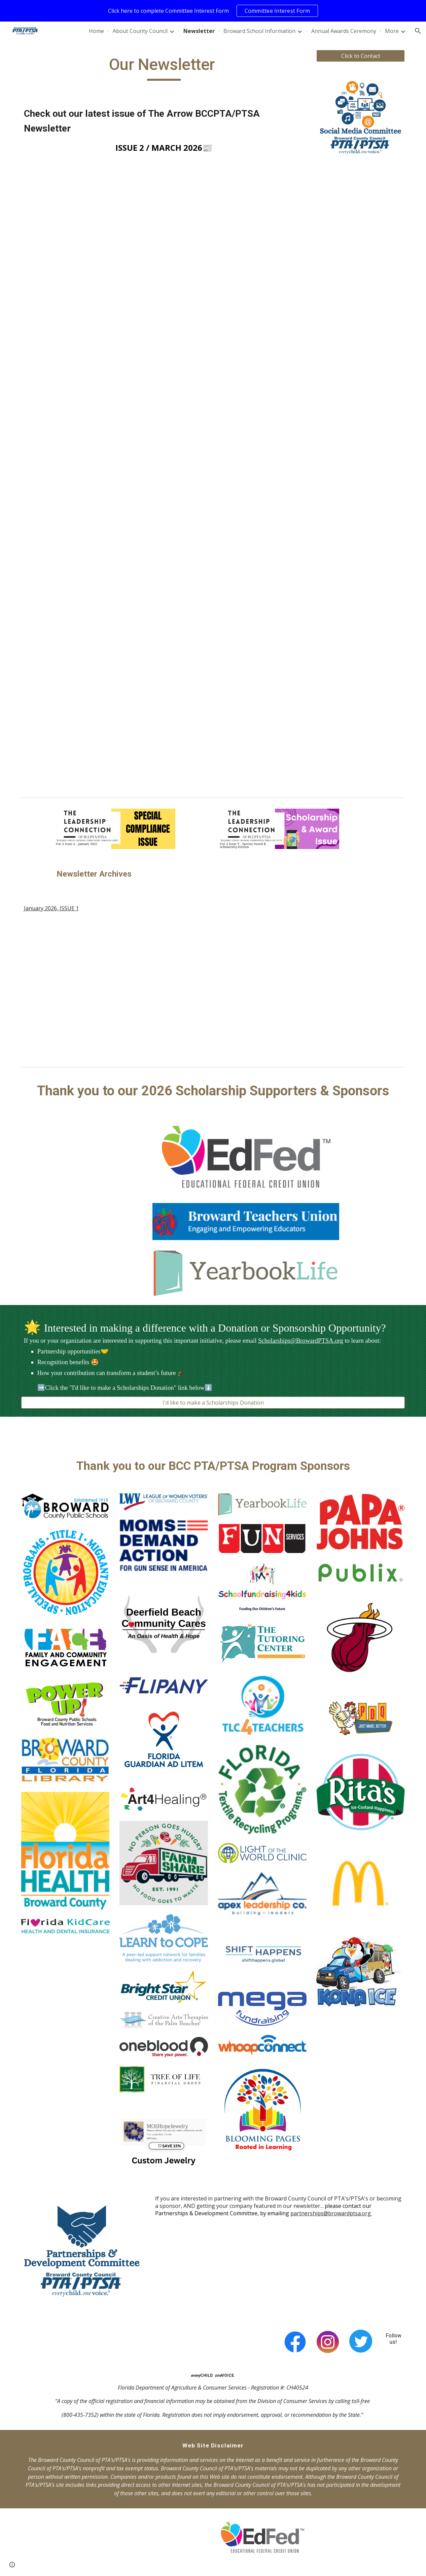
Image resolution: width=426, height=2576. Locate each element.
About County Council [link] (140, 31)
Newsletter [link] (199, 31)
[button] (418, 31)
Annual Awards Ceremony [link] (343, 31)
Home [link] (96, 31)
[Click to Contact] (360, 56)
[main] (164, 67)
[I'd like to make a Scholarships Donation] (213, 1402)
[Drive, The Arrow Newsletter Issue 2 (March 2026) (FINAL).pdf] (164, 353)
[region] (213, 11)
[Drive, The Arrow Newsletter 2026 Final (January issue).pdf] (114, 986)
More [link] (392, 31)
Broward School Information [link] (259, 31)
